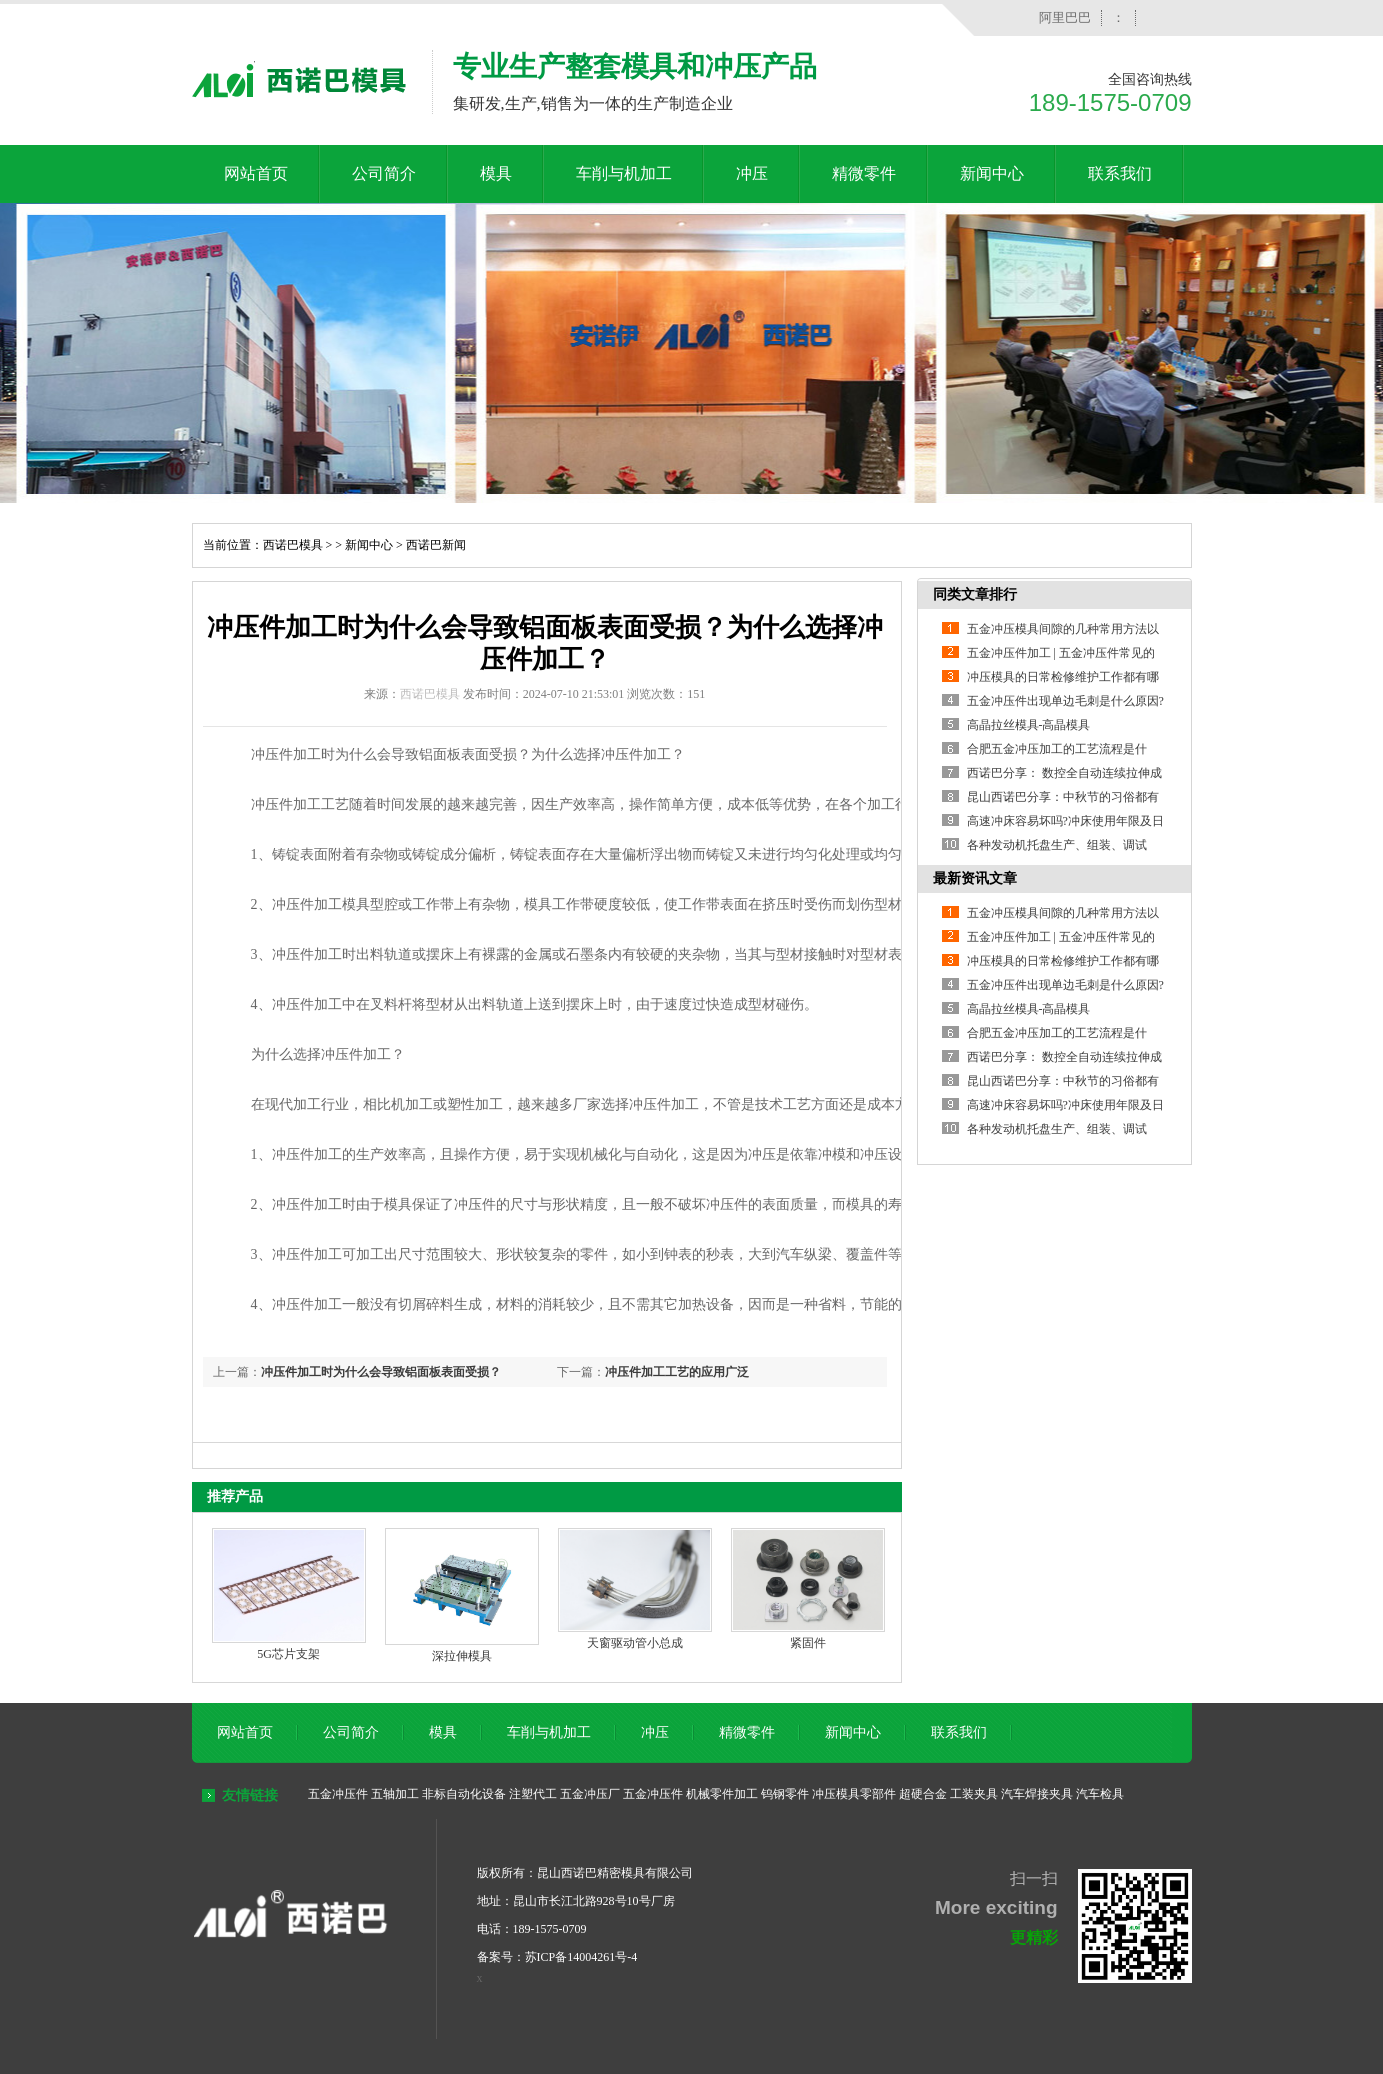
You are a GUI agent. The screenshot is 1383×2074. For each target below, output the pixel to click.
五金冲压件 (338, 1794)
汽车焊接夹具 (1037, 1794)
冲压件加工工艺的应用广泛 (677, 1372)
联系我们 (1120, 173)
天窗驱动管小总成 (635, 1643)
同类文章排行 (975, 594)
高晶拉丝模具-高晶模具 (1029, 725)
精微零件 (864, 173)
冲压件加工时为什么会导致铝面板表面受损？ (381, 1372)
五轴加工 (395, 1794)
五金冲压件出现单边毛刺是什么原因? (1065, 701)
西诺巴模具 (293, 545)
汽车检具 (1100, 1794)
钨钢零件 (785, 1794)
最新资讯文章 (975, 878)
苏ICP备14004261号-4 (581, 1957)
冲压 (752, 173)
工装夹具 (974, 1794)
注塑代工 (533, 1794)
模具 (496, 173)
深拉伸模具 (462, 1656)
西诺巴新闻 (436, 545)
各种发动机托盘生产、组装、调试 (1057, 845)
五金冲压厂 (590, 1794)
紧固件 (808, 1643)
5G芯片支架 (288, 1654)
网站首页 (256, 173)
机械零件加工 (722, 1794)
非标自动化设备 (464, 1794)
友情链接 (250, 1795)
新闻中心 (992, 173)
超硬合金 (923, 1794)
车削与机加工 (624, 173)
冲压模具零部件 (854, 1794)
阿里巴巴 (1065, 17)
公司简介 (384, 173)
